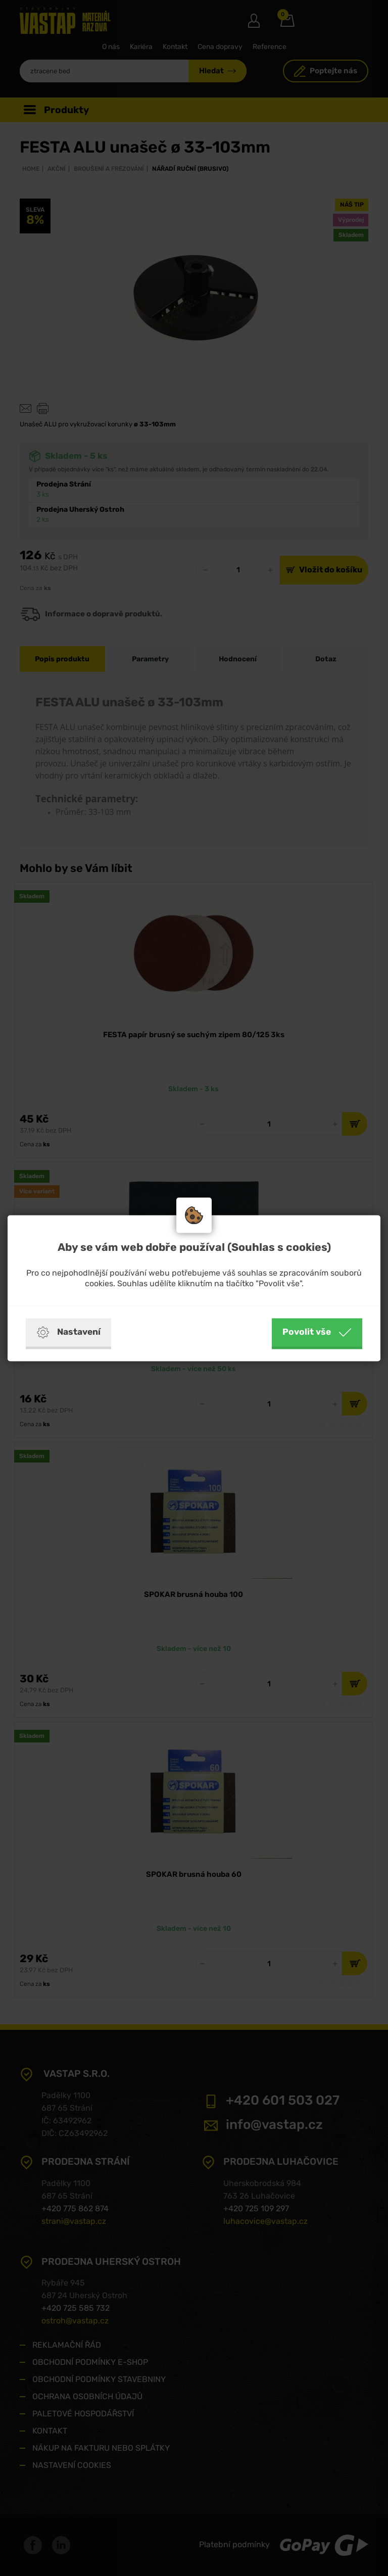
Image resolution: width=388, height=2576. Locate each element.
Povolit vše (317, 1332)
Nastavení (68, 1332)
